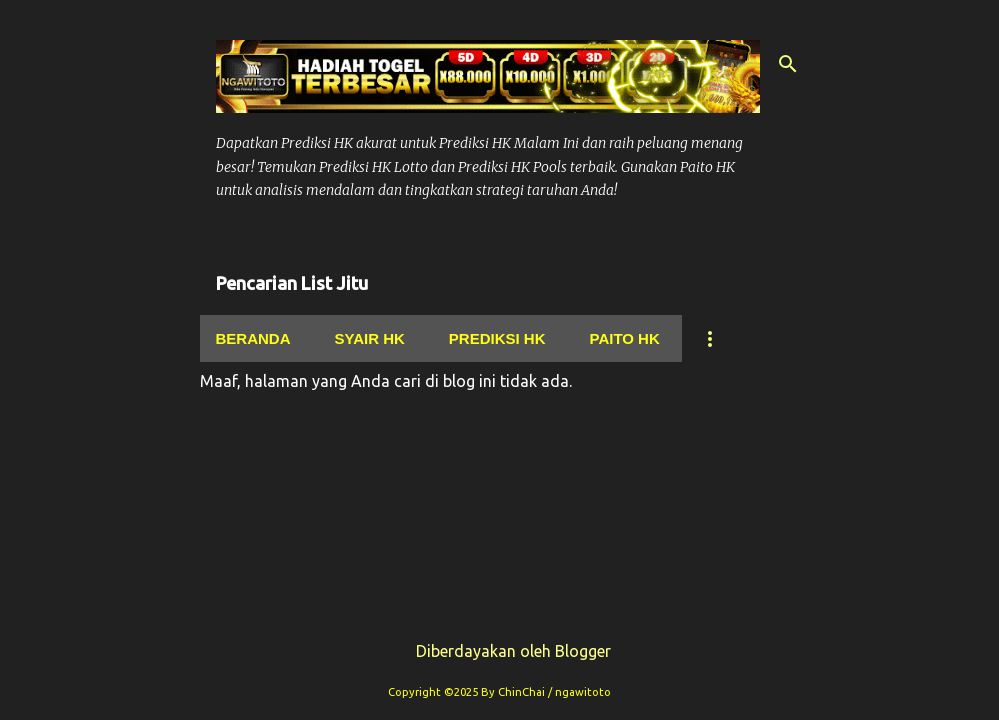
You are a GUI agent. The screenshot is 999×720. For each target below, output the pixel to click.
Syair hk (370, 338)
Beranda (253, 338)
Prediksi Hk (497, 338)
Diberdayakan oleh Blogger (499, 651)
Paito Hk (625, 338)
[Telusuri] (788, 64)
